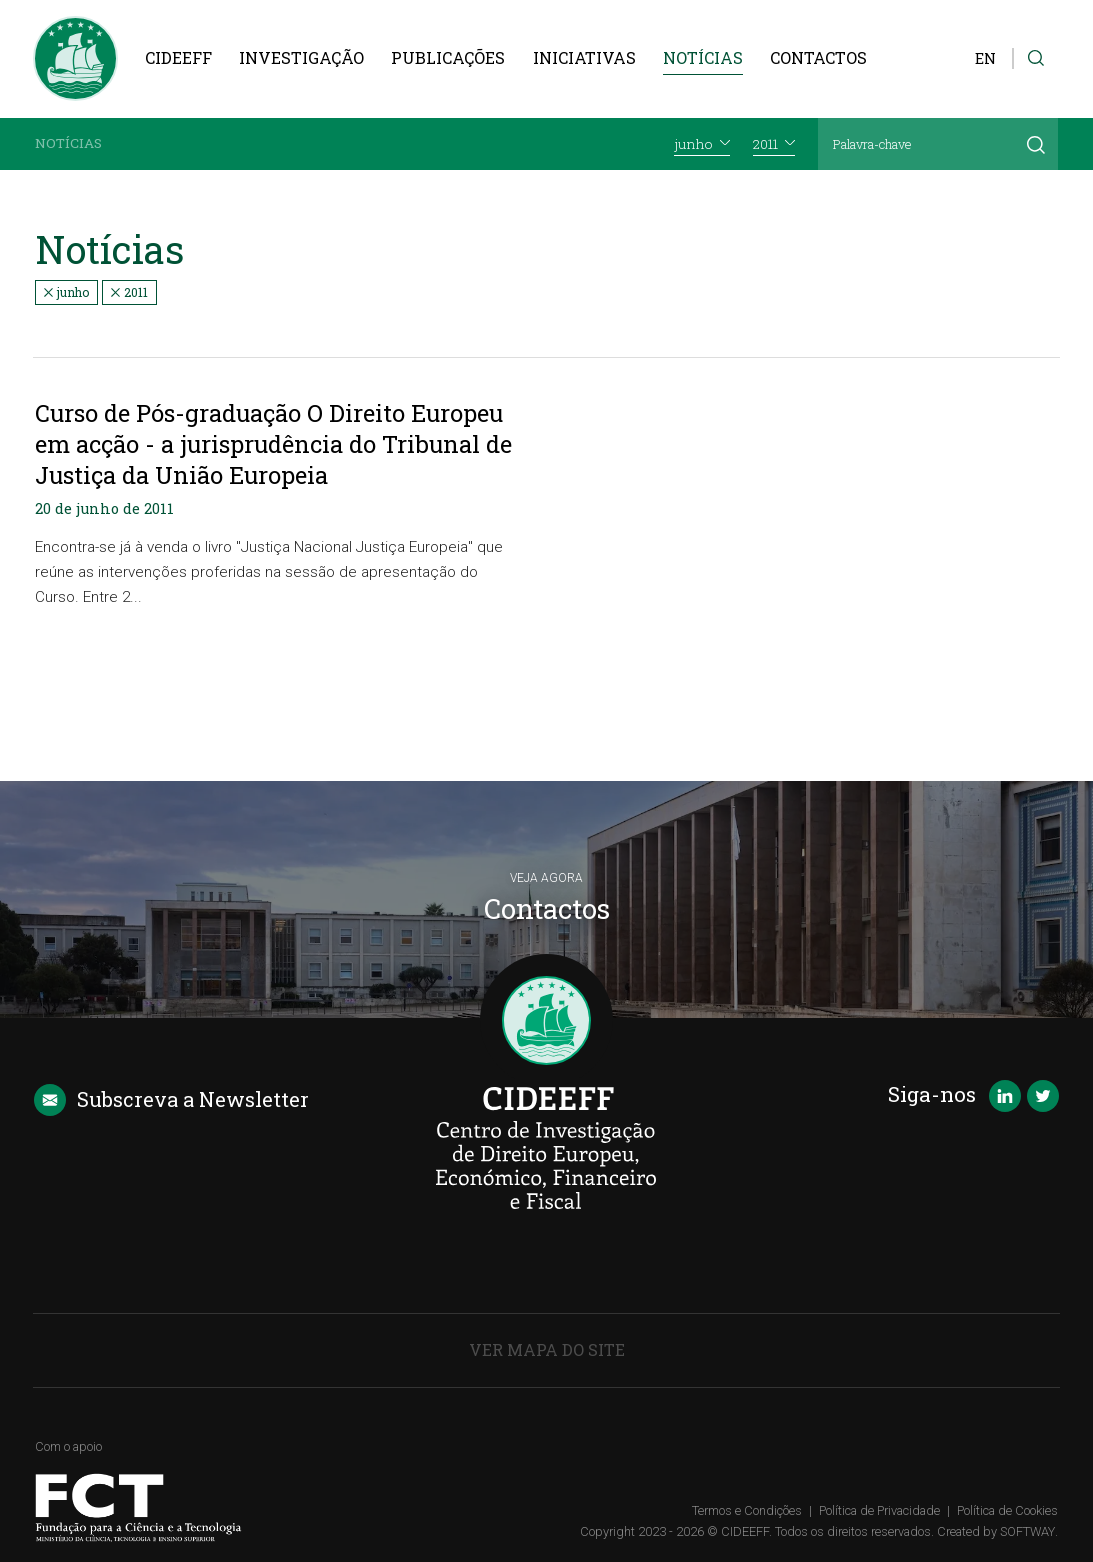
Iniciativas (584, 57)
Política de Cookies (1007, 1510)
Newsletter (171, 1100)
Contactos (818, 57)
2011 (129, 292)
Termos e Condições (747, 1510)
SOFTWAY (1027, 1531)
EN (985, 58)
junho (66, 292)
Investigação (301, 57)
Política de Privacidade (879, 1510)
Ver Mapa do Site (547, 1349)
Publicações (448, 57)
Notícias (703, 57)
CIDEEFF (178, 57)
